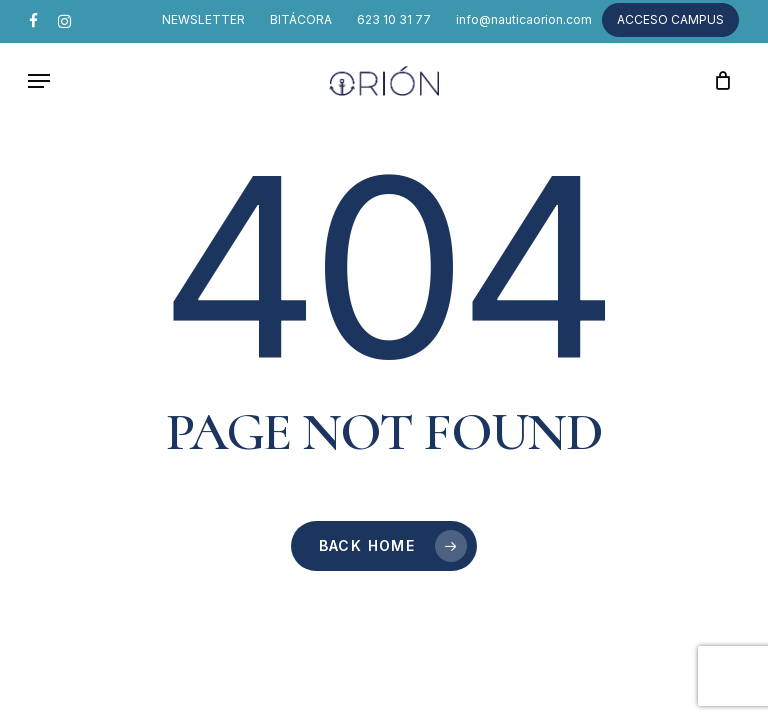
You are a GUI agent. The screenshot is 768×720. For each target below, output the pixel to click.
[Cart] (717, 81)
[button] (39, 81)
